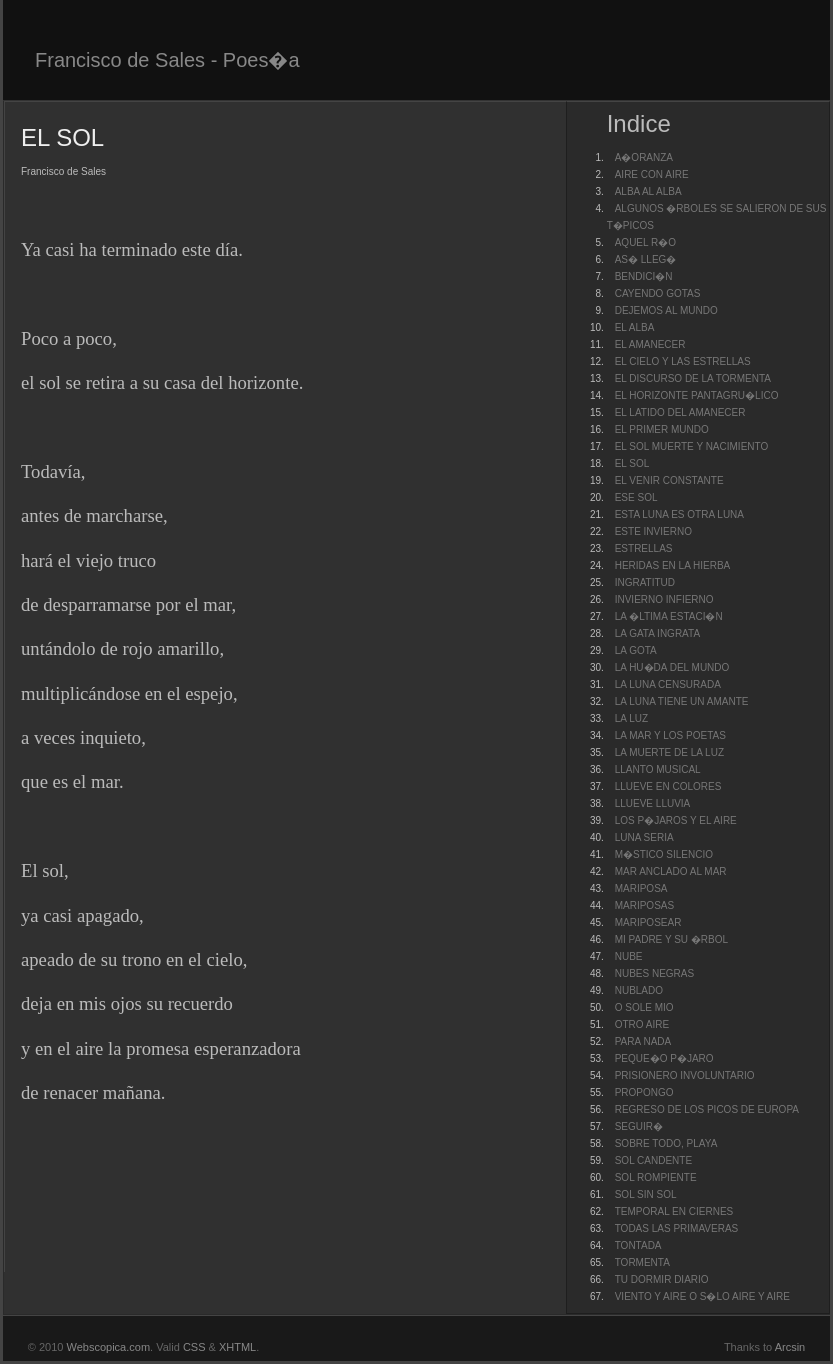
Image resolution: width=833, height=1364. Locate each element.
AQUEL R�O (645, 242)
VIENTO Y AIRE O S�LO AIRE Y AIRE (702, 1296)
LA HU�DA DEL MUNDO (672, 667)
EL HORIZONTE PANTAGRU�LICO (697, 395)
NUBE (629, 956)
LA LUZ (631, 718)
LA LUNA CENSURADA (668, 684)
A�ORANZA (644, 157)
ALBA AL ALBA (648, 191)
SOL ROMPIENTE (656, 1177)
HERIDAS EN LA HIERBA (673, 565)
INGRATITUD (645, 582)
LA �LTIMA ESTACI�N (669, 616)
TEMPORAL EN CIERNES (674, 1211)
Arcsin (790, 1347)
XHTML (237, 1347)
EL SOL (632, 463)
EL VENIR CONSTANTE (669, 480)
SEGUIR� (639, 1126)
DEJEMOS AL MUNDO (666, 310)
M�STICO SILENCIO (664, 854)
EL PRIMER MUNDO (662, 429)
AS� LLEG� (646, 259)
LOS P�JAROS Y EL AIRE (676, 820)
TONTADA (638, 1245)
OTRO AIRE (642, 1024)
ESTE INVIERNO (653, 531)
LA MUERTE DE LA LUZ (669, 752)
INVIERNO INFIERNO (664, 599)
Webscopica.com (109, 1347)
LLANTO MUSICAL (658, 769)
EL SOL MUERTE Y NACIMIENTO (692, 446)
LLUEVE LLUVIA (653, 803)
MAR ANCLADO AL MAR (671, 871)
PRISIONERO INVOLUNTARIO (685, 1075)
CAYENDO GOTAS (658, 293)
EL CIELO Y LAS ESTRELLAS (683, 361)
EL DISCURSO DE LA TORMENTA (693, 378)
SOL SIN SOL (646, 1194)
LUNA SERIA (644, 837)
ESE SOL (636, 497)
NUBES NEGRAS (654, 973)
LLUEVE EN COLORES (668, 786)
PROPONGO (644, 1092)
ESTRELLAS (644, 548)
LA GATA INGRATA (657, 633)
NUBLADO (639, 990)
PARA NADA (643, 1041)
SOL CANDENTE (653, 1160)
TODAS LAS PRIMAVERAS (677, 1228)
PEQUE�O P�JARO (664, 1058)
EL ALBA (635, 327)
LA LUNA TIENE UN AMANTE (682, 701)
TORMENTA (642, 1262)
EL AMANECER (650, 344)
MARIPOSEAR (648, 922)
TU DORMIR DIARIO (662, 1279)
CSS (194, 1347)
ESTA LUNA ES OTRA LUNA (679, 514)
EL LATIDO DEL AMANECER (680, 412)
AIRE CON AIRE (652, 174)
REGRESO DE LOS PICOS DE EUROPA (707, 1109)
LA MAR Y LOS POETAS (670, 735)
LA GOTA (636, 650)
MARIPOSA (641, 888)
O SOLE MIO (644, 1007)
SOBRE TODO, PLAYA (666, 1143)
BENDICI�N (644, 276)
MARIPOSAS (644, 905)
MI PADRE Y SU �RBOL (671, 939)
